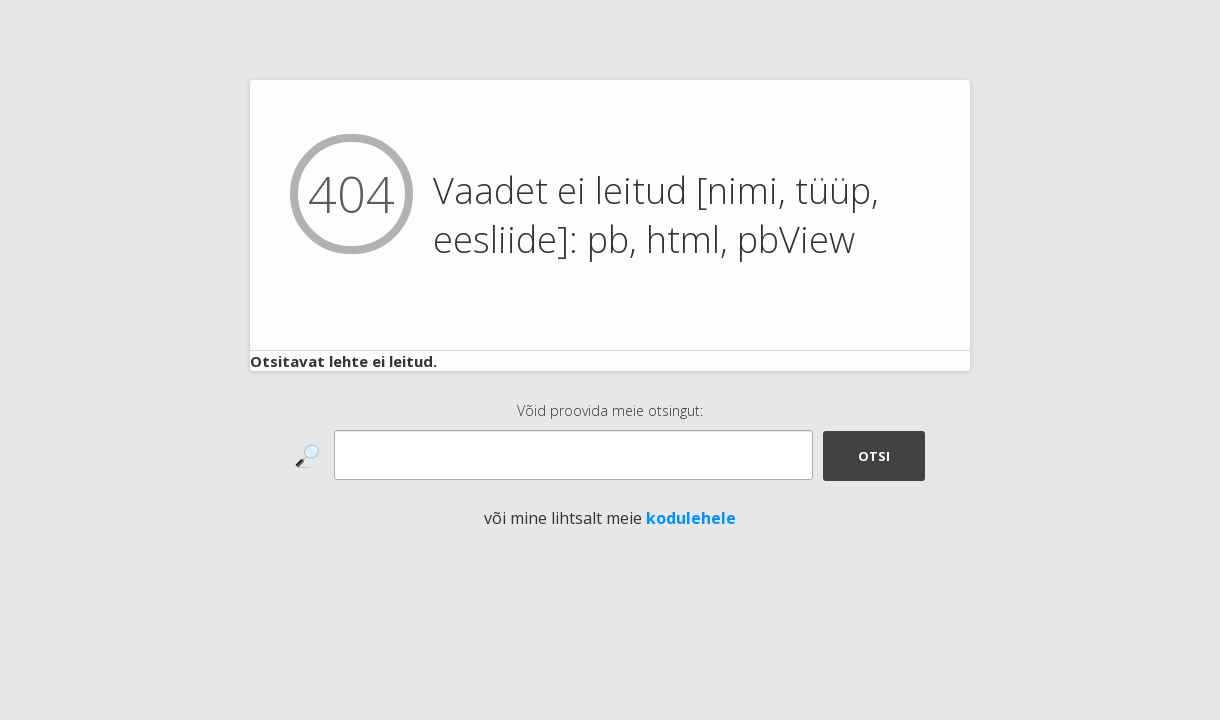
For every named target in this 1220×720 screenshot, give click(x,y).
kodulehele (691, 518)
